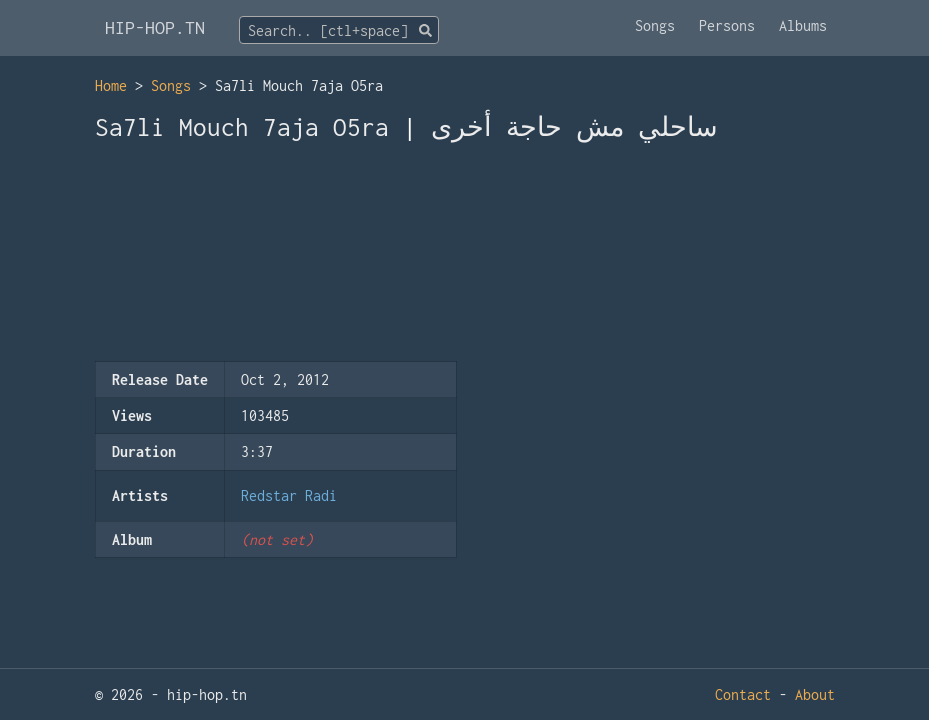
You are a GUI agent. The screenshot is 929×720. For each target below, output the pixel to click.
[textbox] (339, 31)
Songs (655, 25)
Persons (727, 25)
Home (111, 85)
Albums (803, 25)
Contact (743, 694)
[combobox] (339, 30)
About (815, 694)
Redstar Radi (289, 495)
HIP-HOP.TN (155, 27)
